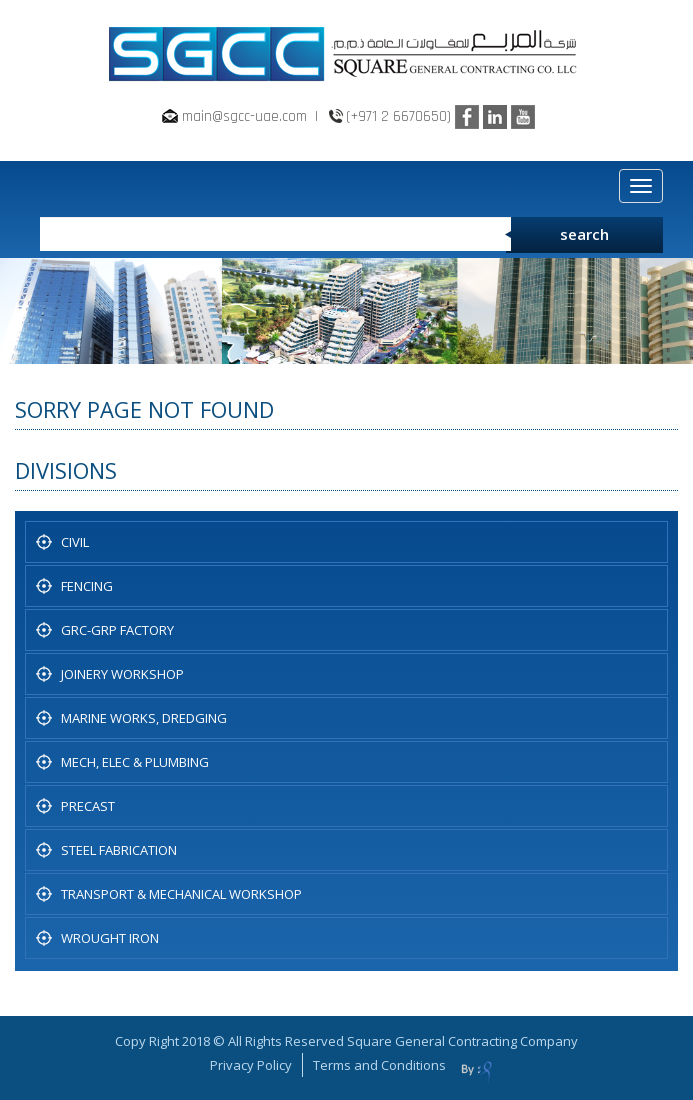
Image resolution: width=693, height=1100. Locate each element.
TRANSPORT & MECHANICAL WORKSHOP (181, 894)
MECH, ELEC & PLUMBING (135, 762)
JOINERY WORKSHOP (122, 674)
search (584, 234)
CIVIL (75, 542)
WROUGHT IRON (110, 938)
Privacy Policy (251, 1065)
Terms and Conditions (379, 1065)
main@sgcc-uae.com (244, 116)
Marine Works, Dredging (144, 718)
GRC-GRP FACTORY (117, 630)
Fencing (87, 586)
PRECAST (88, 806)
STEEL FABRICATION (119, 850)
